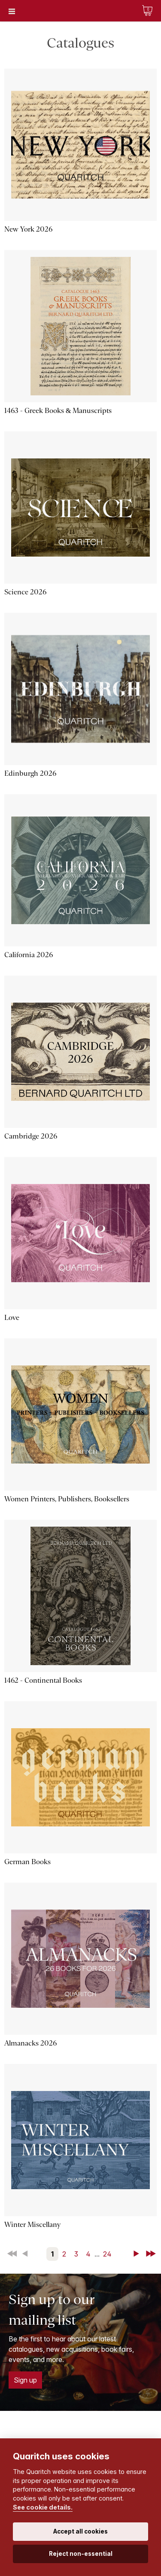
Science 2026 (25, 592)
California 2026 (28, 955)
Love (11, 1318)
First (13, 2254)
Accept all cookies (80, 2531)
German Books (27, 1862)
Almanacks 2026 (30, 2043)
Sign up (25, 2380)
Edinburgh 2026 (30, 773)
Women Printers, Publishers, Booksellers (66, 1499)
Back (26, 2254)
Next (138, 2254)
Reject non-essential (80, 2553)
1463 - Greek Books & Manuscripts (58, 411)
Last (151, 2254)
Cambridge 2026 (30, 1136)
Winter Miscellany (32, 2224)
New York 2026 (28, 229)
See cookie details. (43, 2507)
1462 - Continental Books (43, 1680)
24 (107, 2254)
